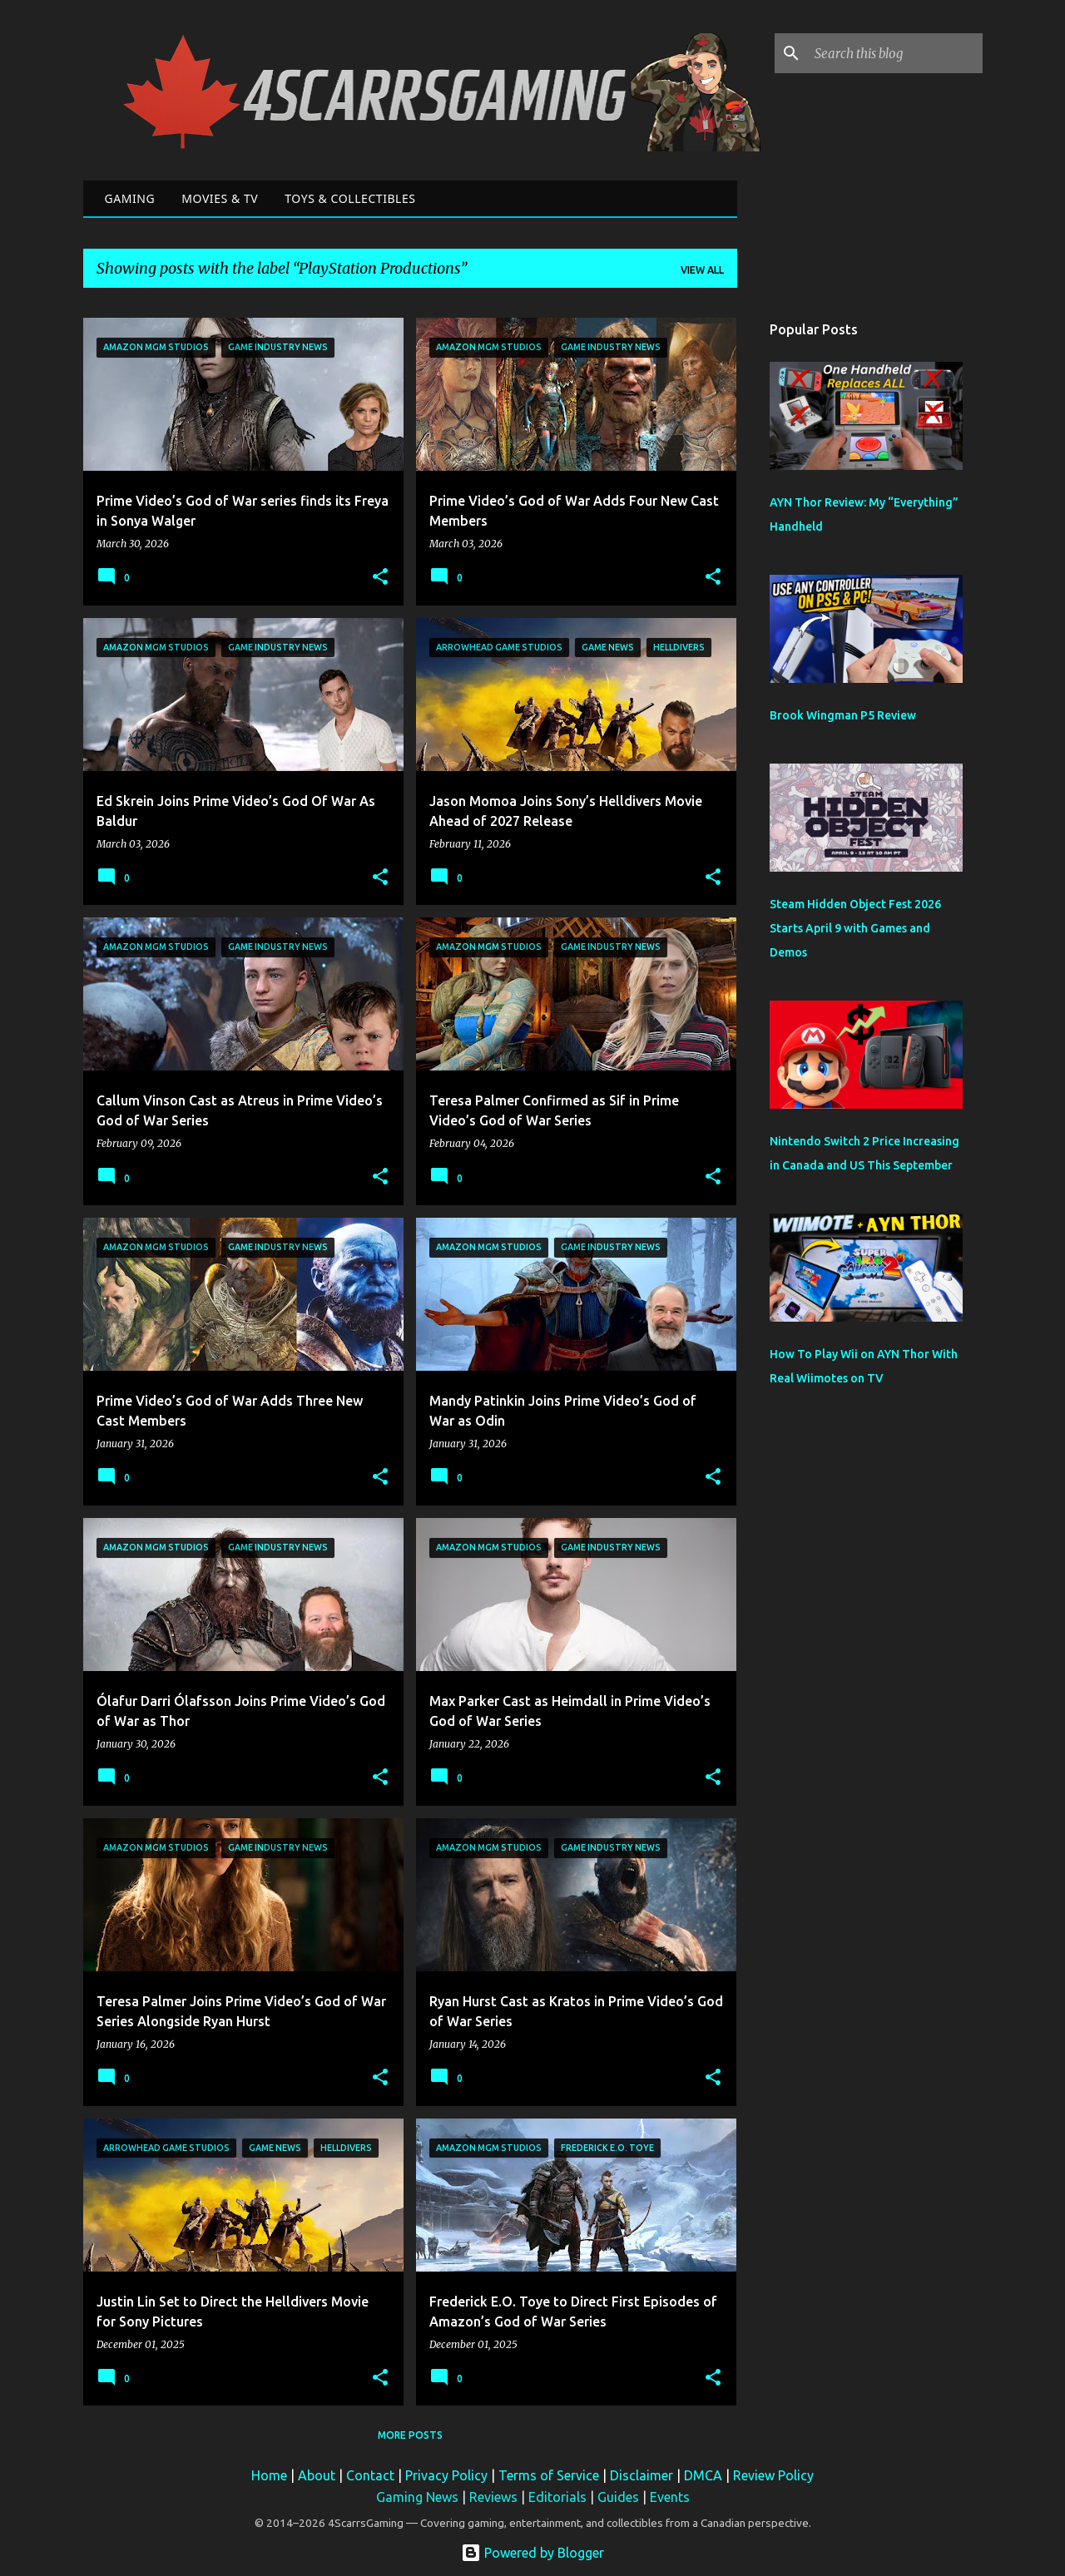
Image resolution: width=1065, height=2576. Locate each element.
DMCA (703, 2475)
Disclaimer (641, 2475)
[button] (380, 577)
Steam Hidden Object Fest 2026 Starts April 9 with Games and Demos (855, 928)
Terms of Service (548, 2475)
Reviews (493, 2496)
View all (702, 270)
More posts (410, 2435)
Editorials (557, 2496)
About (316, 2475)
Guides (618, 2496)
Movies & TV (219, 198)
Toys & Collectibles (350, 198)
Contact (370, 2475)
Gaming (130, 198)
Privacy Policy (446, 2475)
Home (269, 2475)
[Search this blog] (895, 53)
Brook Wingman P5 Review (843, 715)
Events (670, 2496)
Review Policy (773, 2475)
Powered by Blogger (532, 2552)
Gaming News (417, 2496)
